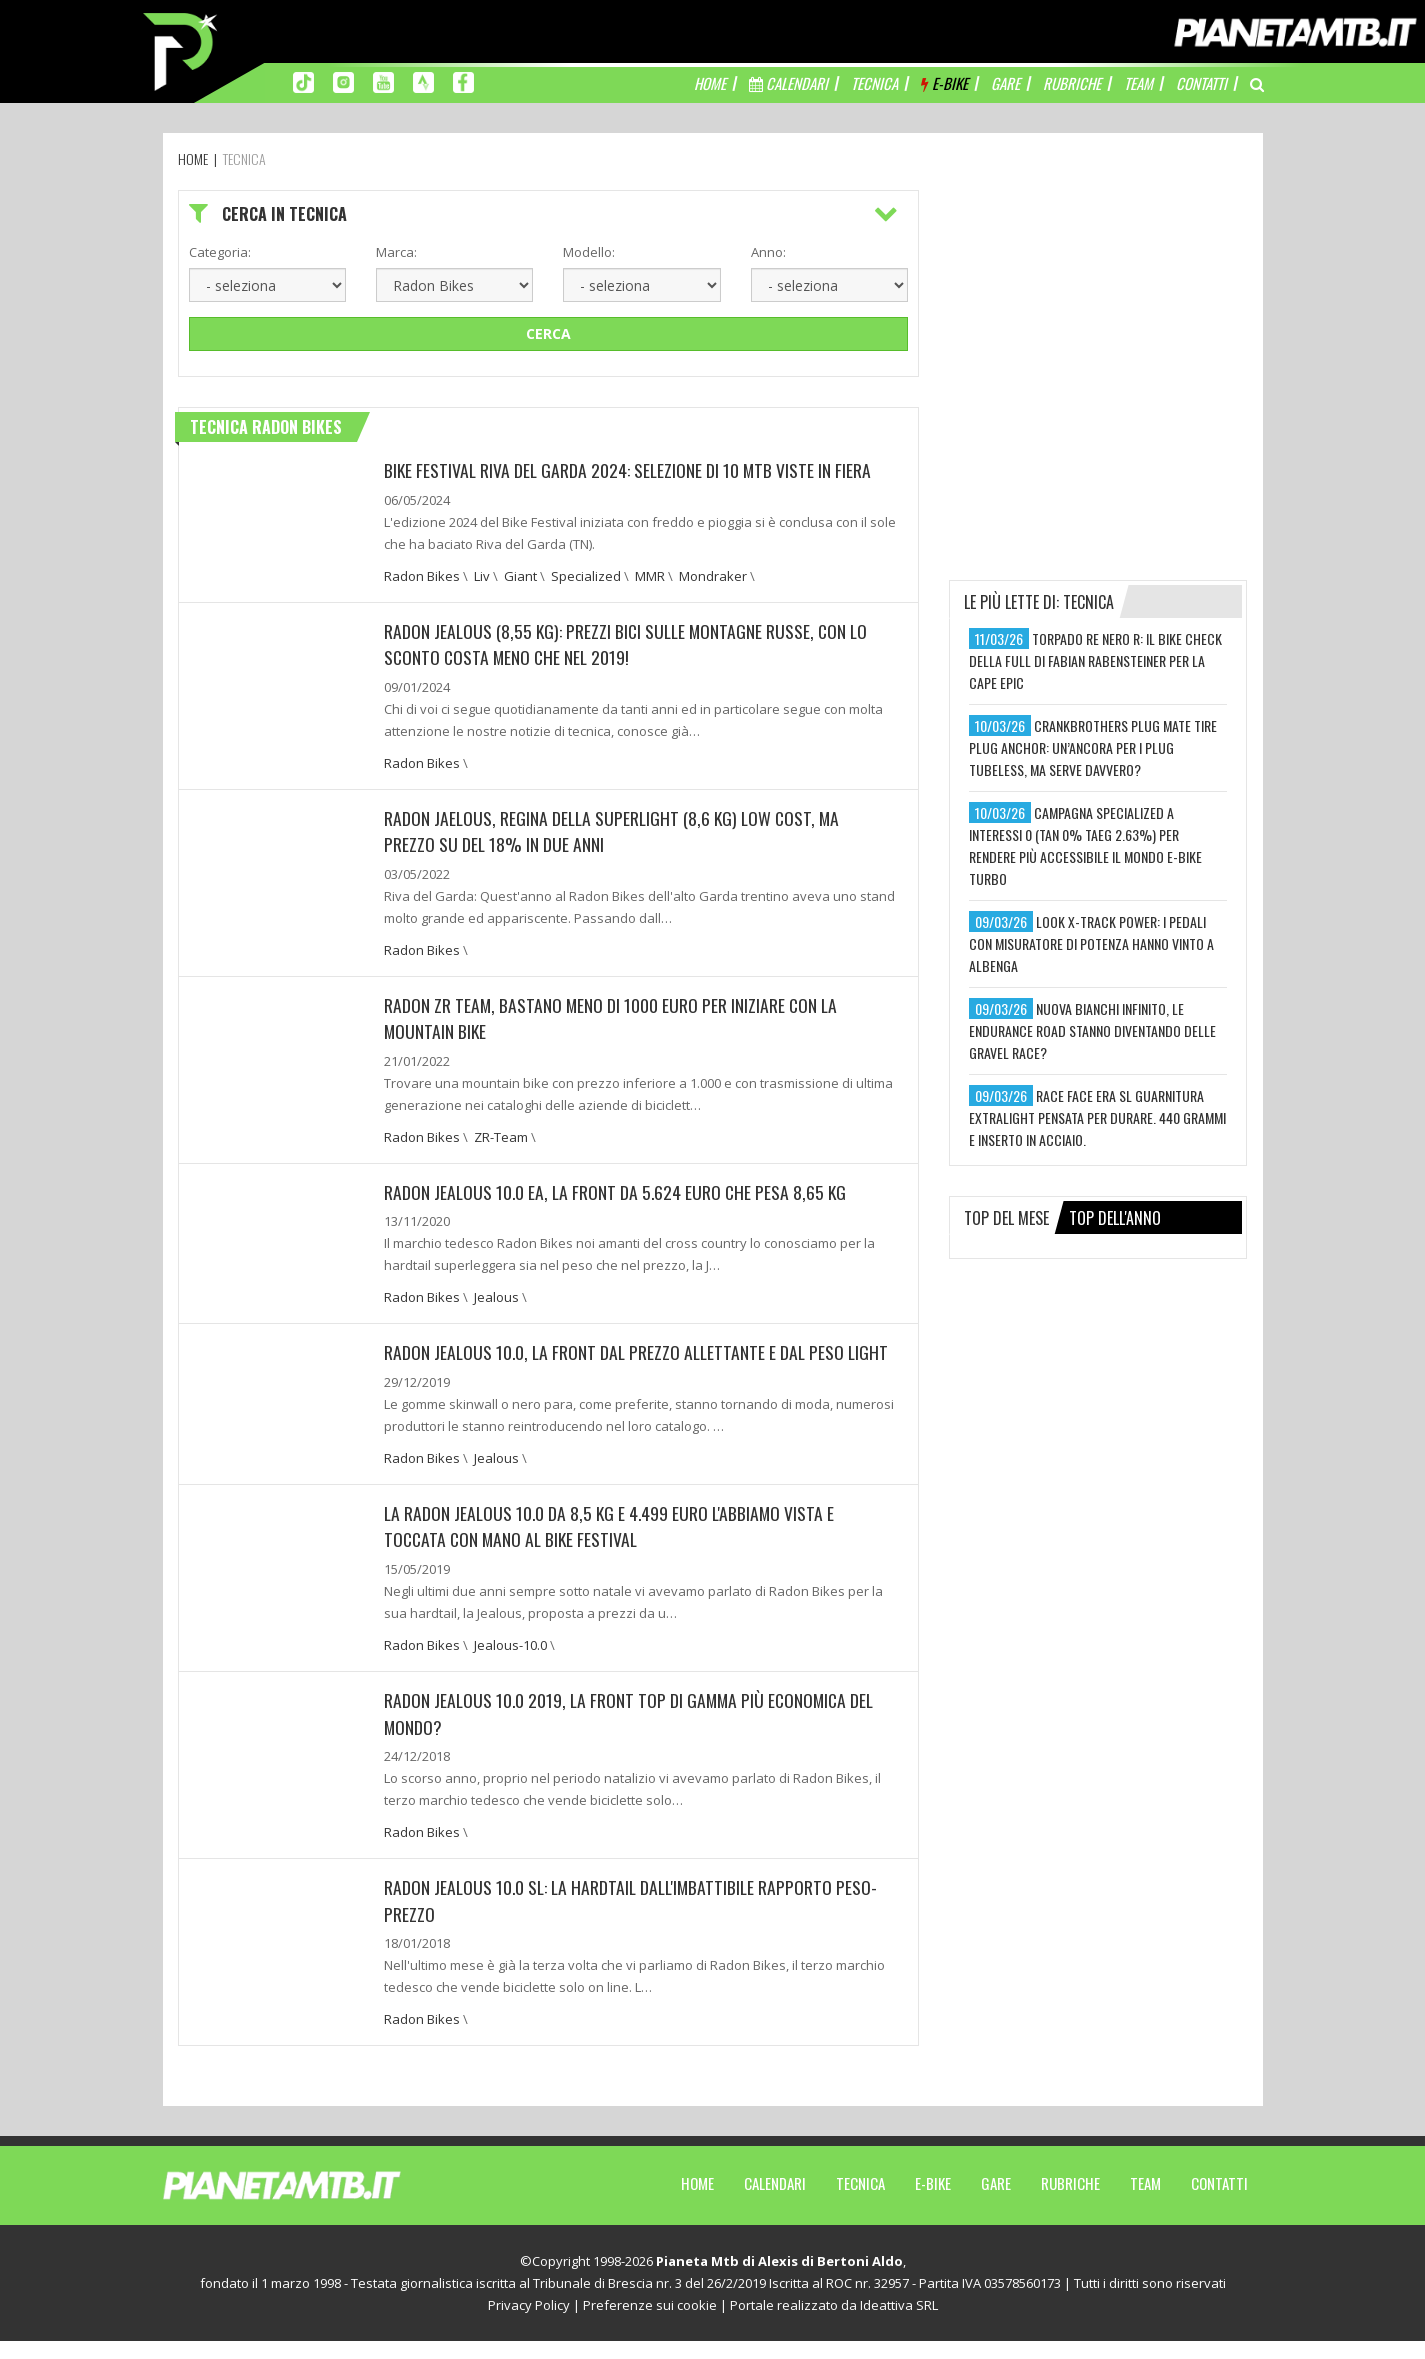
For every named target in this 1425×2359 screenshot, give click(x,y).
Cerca (548, 333)
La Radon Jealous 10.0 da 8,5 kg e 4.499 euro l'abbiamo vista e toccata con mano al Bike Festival (612, 1547)
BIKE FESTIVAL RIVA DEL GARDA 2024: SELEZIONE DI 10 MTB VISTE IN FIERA (630, 470)
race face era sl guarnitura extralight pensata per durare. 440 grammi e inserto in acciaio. (1097, 1117)
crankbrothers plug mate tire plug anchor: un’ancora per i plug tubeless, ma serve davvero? (1093, 747)
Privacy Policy (529, 2323)
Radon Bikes (422, 575)
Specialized (586, 575)
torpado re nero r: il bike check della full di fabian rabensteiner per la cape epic (1095, 660)
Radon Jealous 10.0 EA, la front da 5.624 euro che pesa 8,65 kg (618, 1188)
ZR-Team (501, 1133)
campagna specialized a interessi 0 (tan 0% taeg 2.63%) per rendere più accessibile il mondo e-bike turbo (1085, 845)
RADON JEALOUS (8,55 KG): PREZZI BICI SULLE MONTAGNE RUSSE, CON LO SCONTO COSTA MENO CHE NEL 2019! (629, 643)
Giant (520, 575)
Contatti (1219, 2201)
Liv (482, 575)
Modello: (589, 252)
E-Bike (933, 2201)
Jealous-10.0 (510, 1665)
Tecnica (860, 2201)
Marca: (396, 252)
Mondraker (713, 575)
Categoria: (220, 252)
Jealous (496, 1293)
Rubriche (1070, 2201)
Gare (996, 2201)
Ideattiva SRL (899, 2323)
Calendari (775, 2201)
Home (697, 2201)
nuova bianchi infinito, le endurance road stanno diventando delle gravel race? (1092, 1030)
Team (1145, 2201)
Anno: (768, 252)
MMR (650, 575)
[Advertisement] (1099, 315)
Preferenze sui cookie (650, 2323)
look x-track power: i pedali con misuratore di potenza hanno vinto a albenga (1091, 943)
